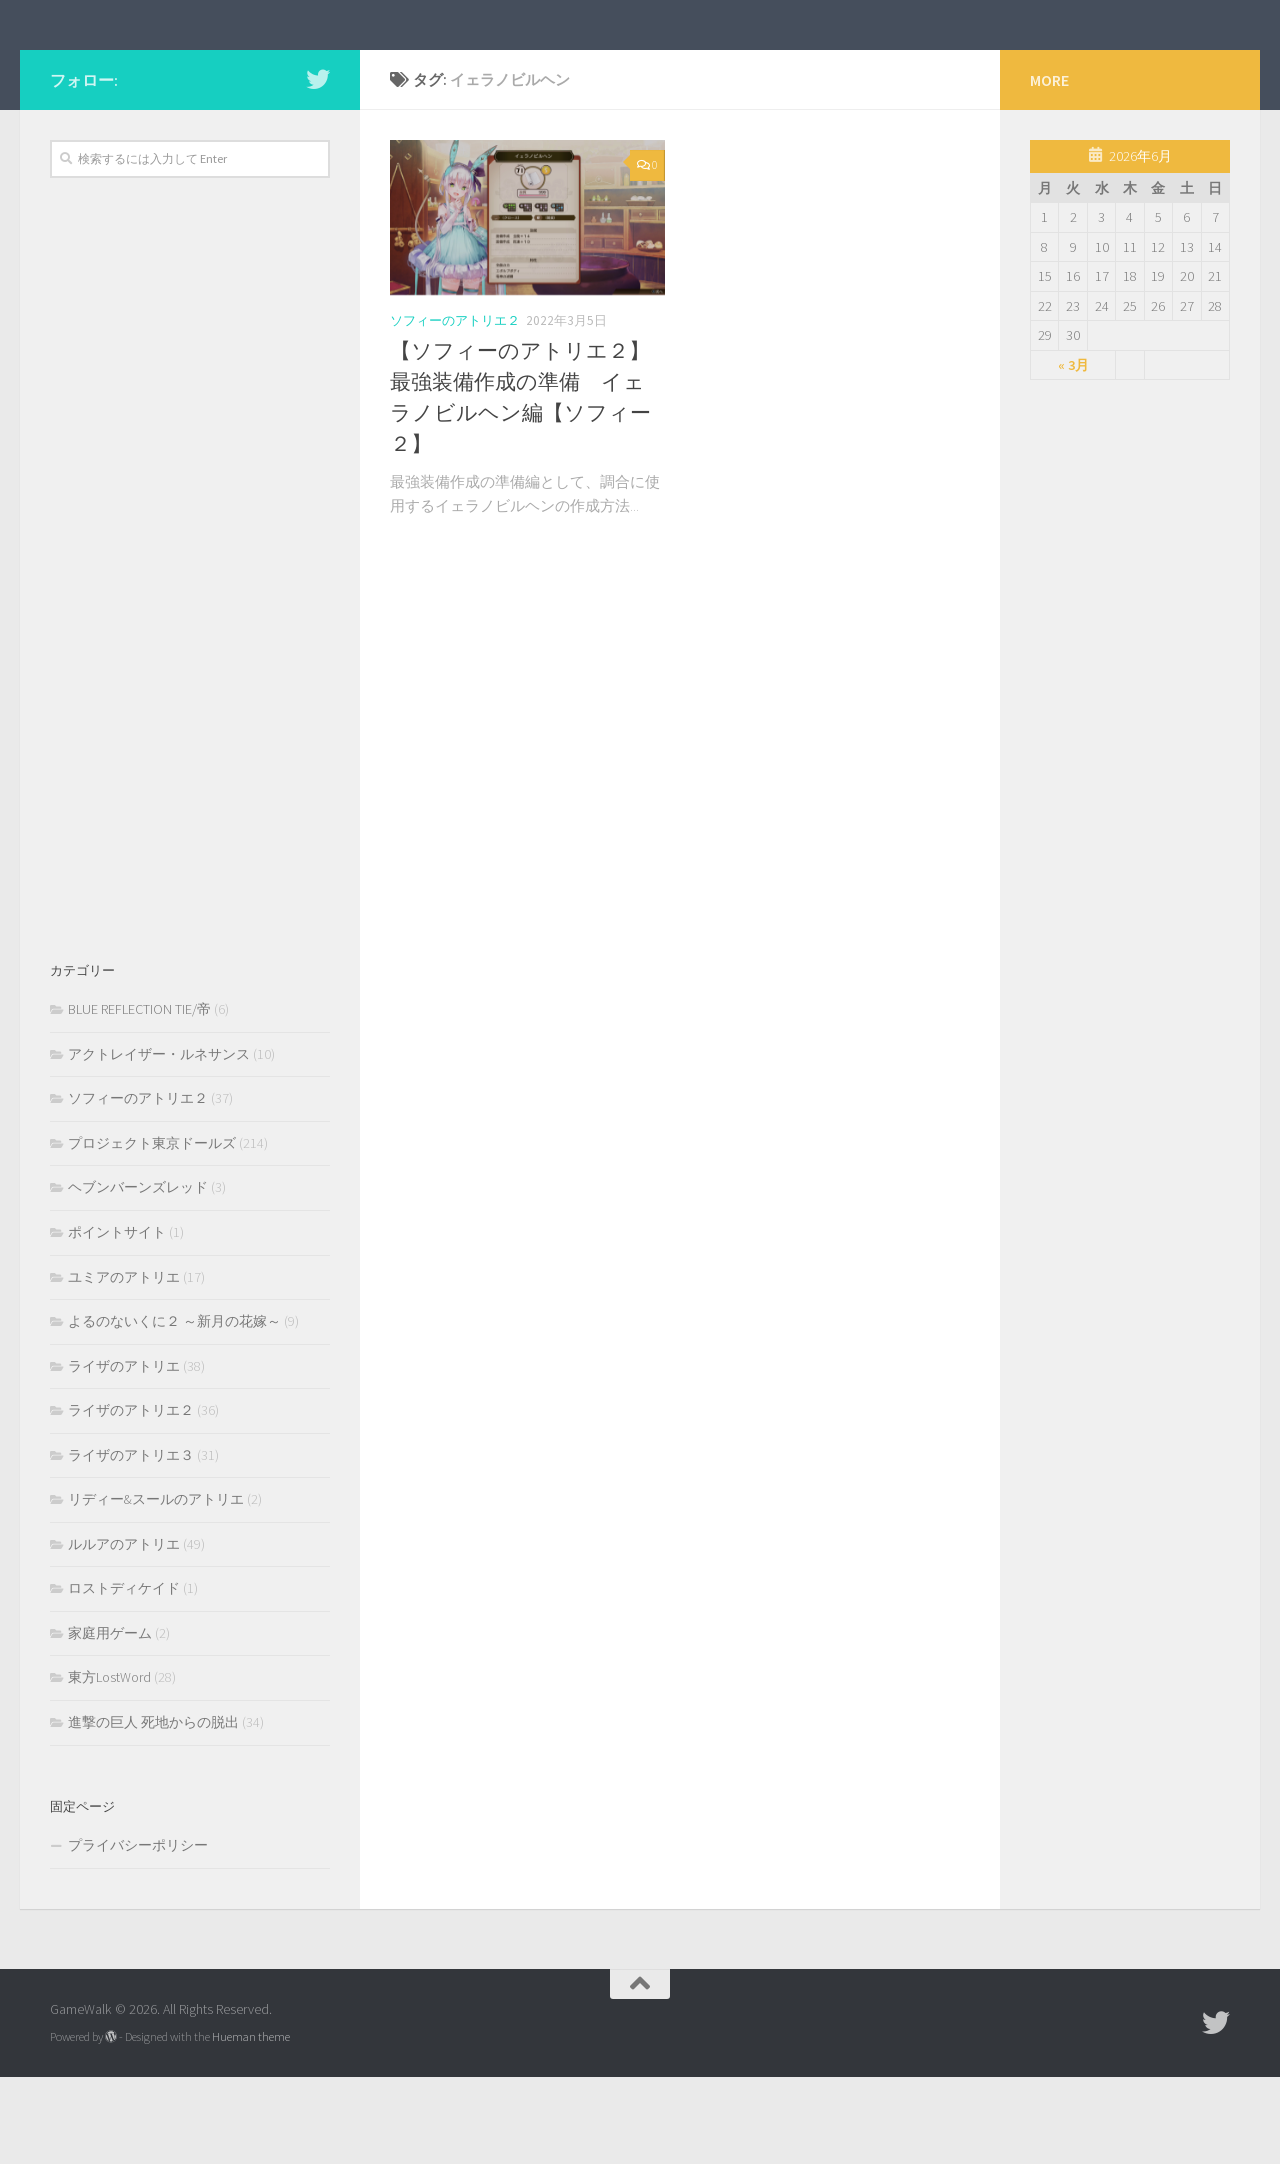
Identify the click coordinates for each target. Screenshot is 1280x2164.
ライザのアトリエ (124, 1452)
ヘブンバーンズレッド (138, 1274)
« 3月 (1073, 451)
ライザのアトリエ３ (131, 1541)
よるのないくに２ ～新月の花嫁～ (174, 1408)
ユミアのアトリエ (124, 1363)
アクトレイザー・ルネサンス (159, 1140)
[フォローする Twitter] (318, 165)
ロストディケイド (124, 1675)
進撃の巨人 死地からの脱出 (153, 1808)
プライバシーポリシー (138, 1932)
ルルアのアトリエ (124, 1630)
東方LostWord (109, 1764)
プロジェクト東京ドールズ (152, 1229)
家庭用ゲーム (110, 1719)
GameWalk (139, 68)
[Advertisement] (190, 659)
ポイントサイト (117, 1318)
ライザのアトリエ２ (131, 1497)
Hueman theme (251, 2122)
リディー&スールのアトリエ (156, 1586)
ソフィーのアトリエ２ (455, 406)
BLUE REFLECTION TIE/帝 (139, 1096)
